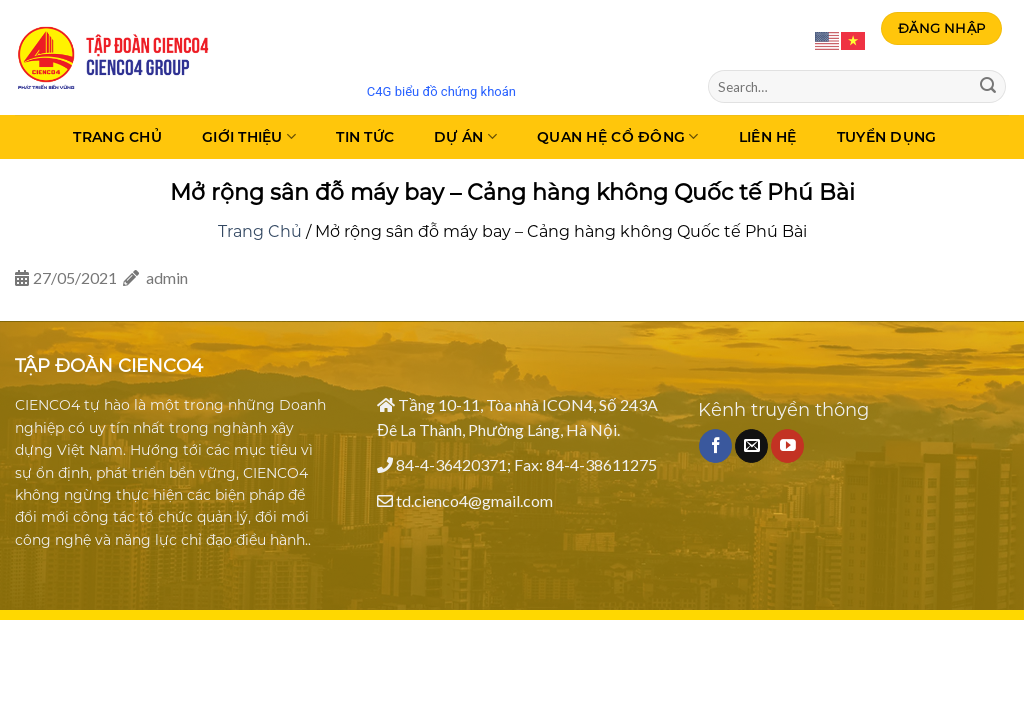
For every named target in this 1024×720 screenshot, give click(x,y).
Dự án (465, 136)
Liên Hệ (768, 137)
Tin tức (365, 137)
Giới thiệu (249, 136)
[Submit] (988, 87)
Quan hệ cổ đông (618, 136)
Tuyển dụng (887, 137)
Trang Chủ (117, 137)
